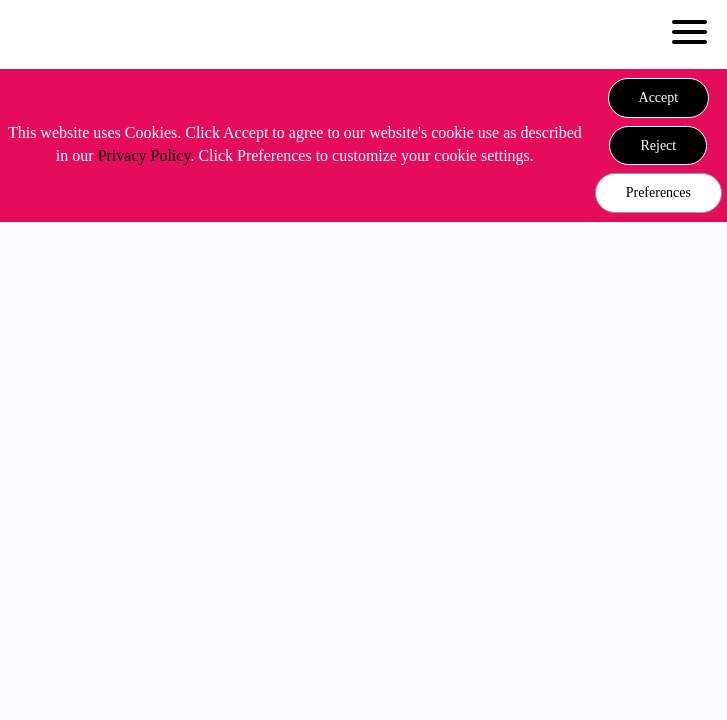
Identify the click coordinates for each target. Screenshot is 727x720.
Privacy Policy (144, 155)
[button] (659, 98)
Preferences (658, 192)
